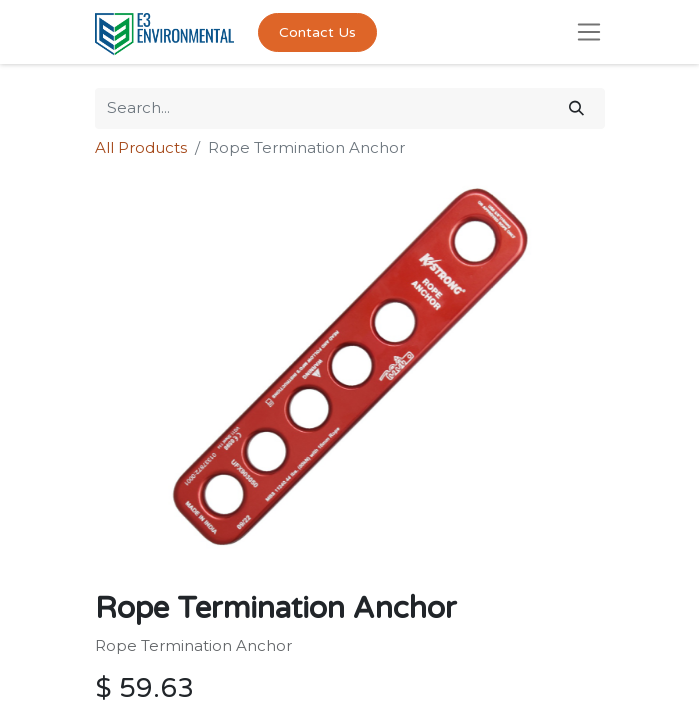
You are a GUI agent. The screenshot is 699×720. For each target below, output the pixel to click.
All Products (141, 147)
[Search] (576, 108)
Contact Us (317, 32)
